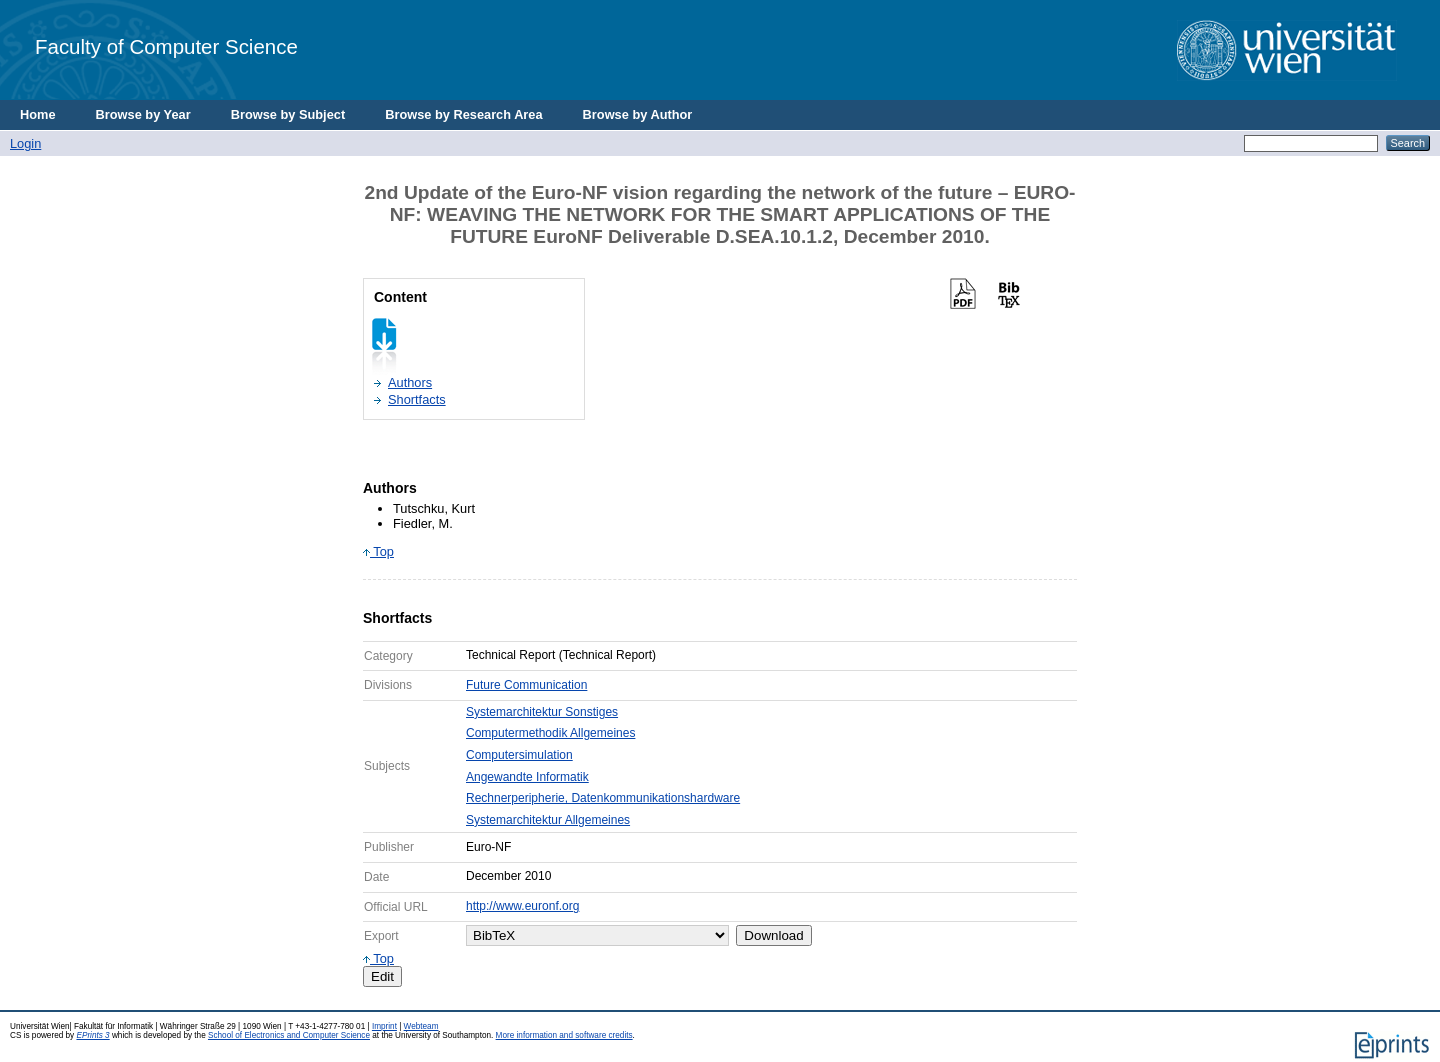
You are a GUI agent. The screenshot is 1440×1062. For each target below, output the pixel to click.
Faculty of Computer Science (166, 46)
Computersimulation (519, 755)
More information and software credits (564, 1035)
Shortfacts (417, 399)
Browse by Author (638, 114)
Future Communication (526, 685)
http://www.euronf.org (522, 906)
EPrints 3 (92, 1035)
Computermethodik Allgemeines (550, 733)
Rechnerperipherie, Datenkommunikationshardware (603, 798)
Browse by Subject (288, 114)
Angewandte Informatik (527, 777)
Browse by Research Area (463, 114)
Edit (382, 976)
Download (773, 935)
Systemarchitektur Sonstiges (542, 712)
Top (378, 551)
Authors (410, 382)
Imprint (384, 1026)
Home (38, 114)
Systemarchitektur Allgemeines (548, 820)
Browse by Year (143, 114)
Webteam (421, 1026)
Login (25, 143)
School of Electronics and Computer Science (289, 1035)
